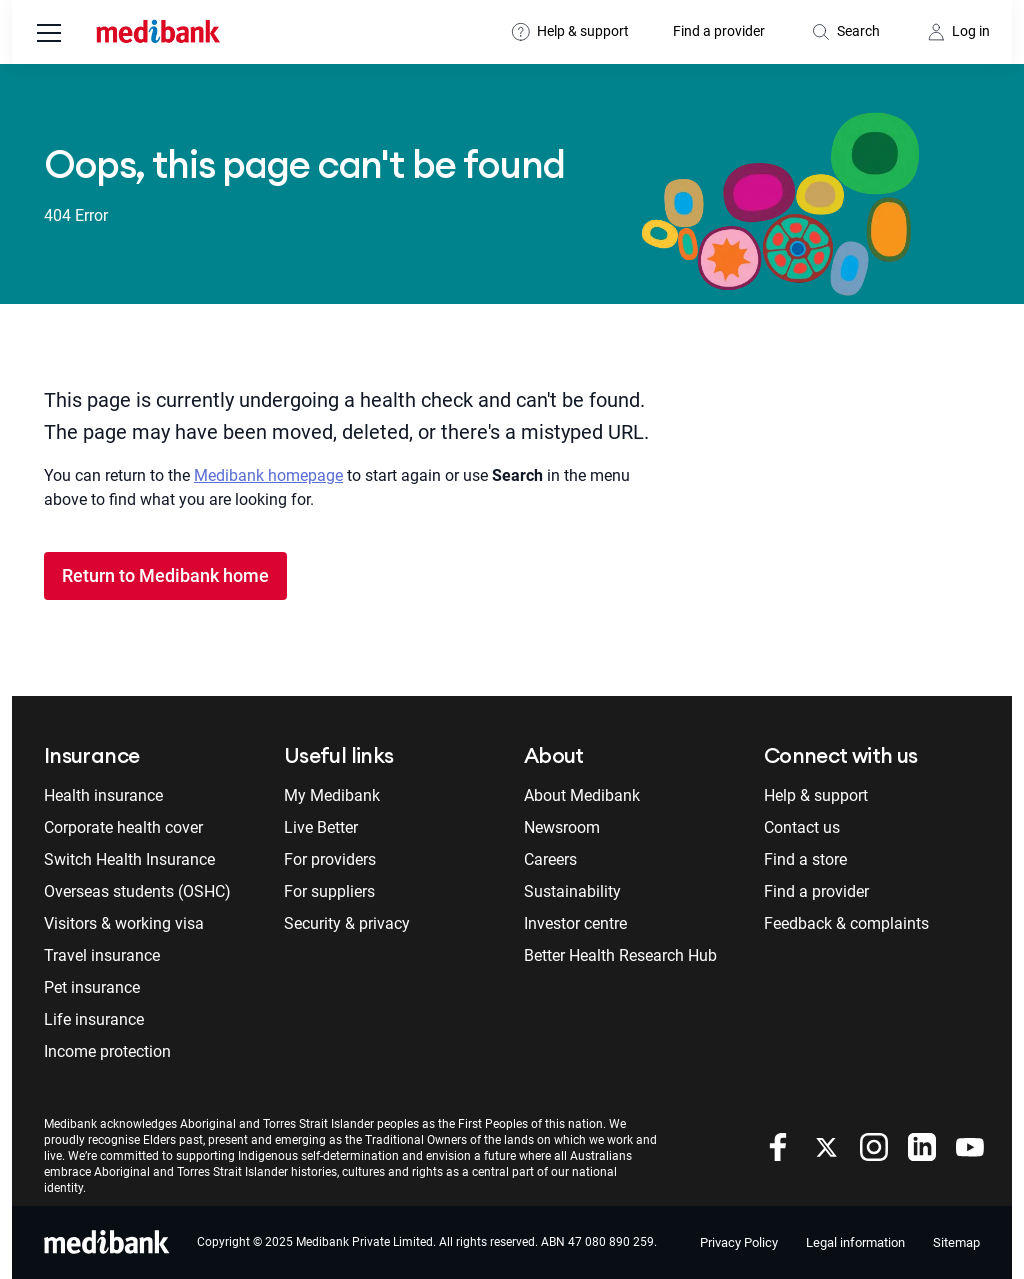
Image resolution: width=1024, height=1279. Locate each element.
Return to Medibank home (165, 575)
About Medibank (582, 795)
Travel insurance (102, 955)
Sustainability (572, 891)
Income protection (107, 1051)
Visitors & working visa (124, 923)
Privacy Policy (739, 1242)
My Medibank (332, 795)
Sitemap (956, 1242)
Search (858, 31)
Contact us (802, 827)
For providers (330, 859)
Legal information (855, 1242)
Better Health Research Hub (620, 955)
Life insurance (94, 1019)
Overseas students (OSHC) (137, 891)
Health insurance (103, 795)
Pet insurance (92, 987)
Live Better (321, 827)
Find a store (805, 859)
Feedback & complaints (846, 923)
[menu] (49, 35)
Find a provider (719, 31)
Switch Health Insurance (129, 859)
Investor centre (575, 923)
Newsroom (562, 827)
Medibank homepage (268, 475)
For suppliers (329, 891)
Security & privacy (347, 923)
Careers (550, 859)
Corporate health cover (123, 827)
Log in (971, 31)
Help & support (583, 31)
